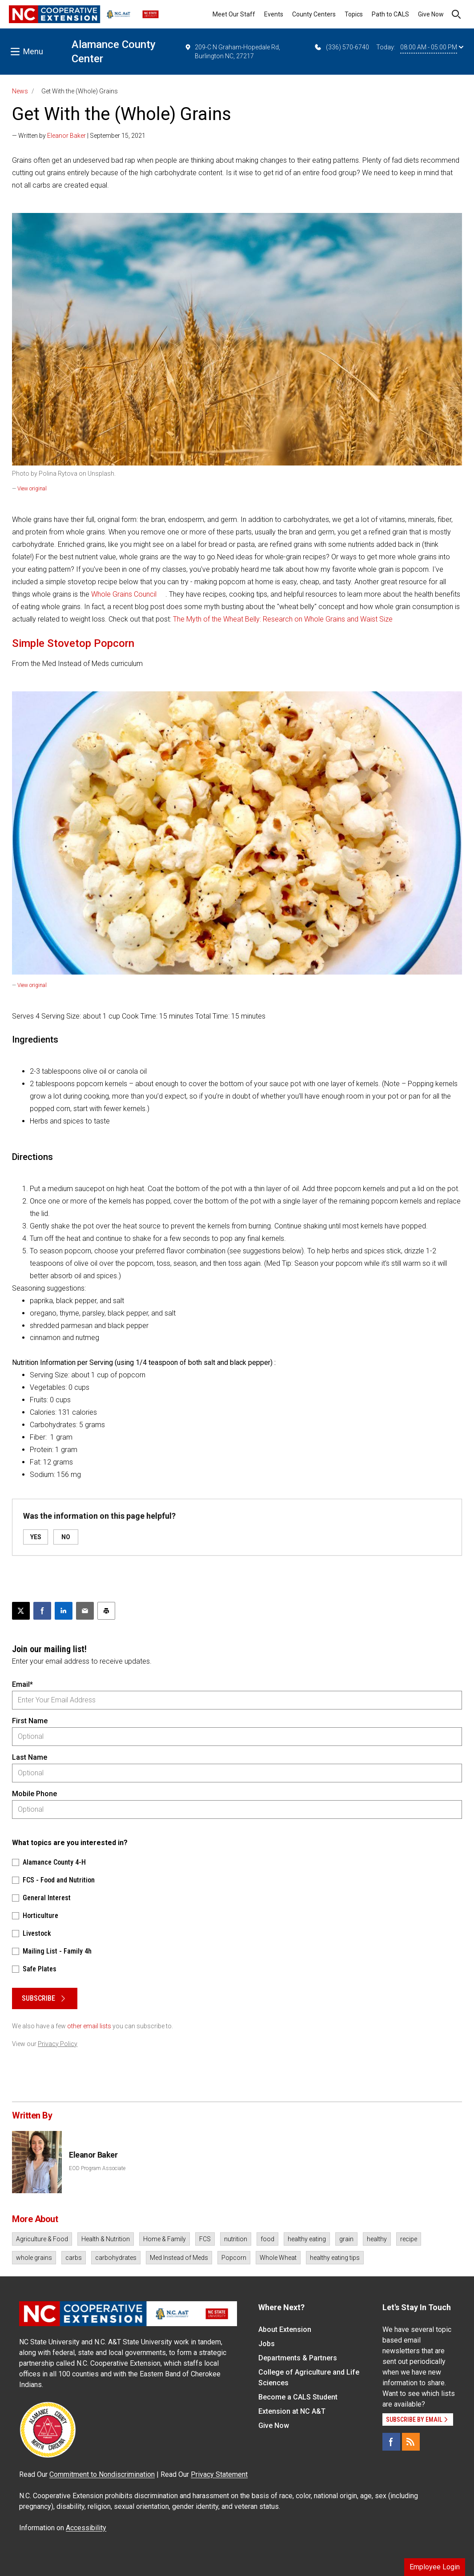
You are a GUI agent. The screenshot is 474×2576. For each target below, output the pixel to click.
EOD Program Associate (97, 2168)
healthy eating (307, 2239)
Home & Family (164, 2239)
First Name (30, 1721)
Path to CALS (390, 14)
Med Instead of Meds (179, 2257)
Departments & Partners (297, 2358)
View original (32, 489)
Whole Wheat (278, 2257)
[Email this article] (85, 1611)
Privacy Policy (57, 2043)
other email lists (89, 2026)
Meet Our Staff (234, 14)
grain (346, 2239)
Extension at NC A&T (291, 2411)
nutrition (235, 2239)
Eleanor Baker (66, 135)
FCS (205, 2239)
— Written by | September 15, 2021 (78, 135)
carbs (73, 2257)
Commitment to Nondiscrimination (102, 2474)
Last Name (29, 1757)
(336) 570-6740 (341, 47)
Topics (354, 14)
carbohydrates (116, 2257)
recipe (408, 2239)
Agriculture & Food (42, 2239)
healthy (377, 2239)
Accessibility (86, 2528)
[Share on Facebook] (42, 1611)
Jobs (266, 2343)
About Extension (284, 2329)
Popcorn (233, 2257)
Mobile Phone (34, 1794)
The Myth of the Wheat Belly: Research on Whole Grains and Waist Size (283, 619)
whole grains (34, 2257)
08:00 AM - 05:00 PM (431, 47)
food (267, 2239)
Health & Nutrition (105, 2239)
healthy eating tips (335, 2257)
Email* (22, 1684)
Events (273, 14)
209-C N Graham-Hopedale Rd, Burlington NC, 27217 (232, 51)
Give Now (431, 14)
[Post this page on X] (21, 1611)
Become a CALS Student (297, 2397)
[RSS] (411, 2442)
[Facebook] (391, 2442)
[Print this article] (106, 1611)
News (20, 91)
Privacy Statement (219, 2474)
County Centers (314, 14)
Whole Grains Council (124, 594)
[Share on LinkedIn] (63, 1611)
